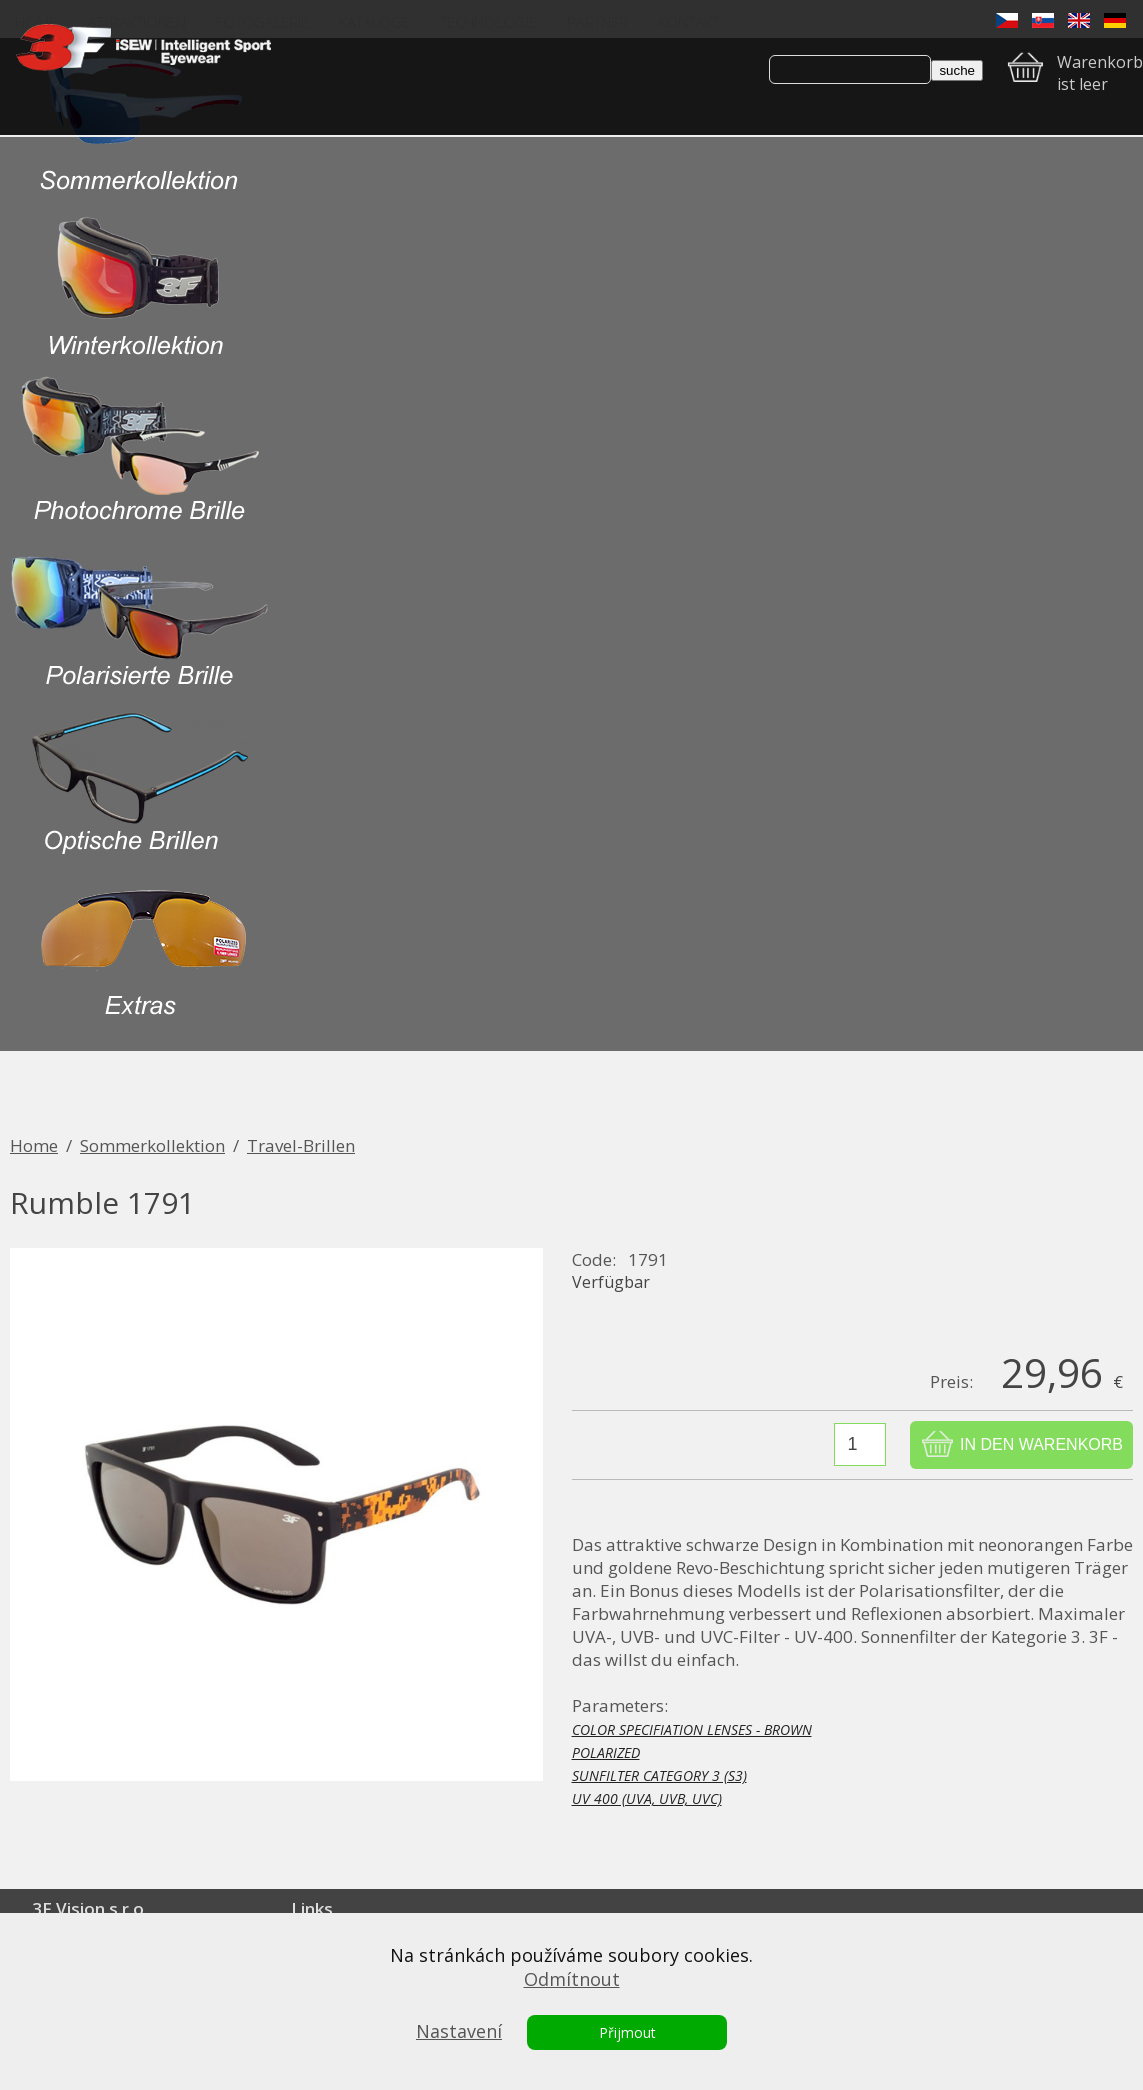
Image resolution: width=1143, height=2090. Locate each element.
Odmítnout (572, 1979)
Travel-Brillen (301, 1145)
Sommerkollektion (152, 1145)
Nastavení (459, 2031)
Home (34, 1145)
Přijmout (627, 2032)
